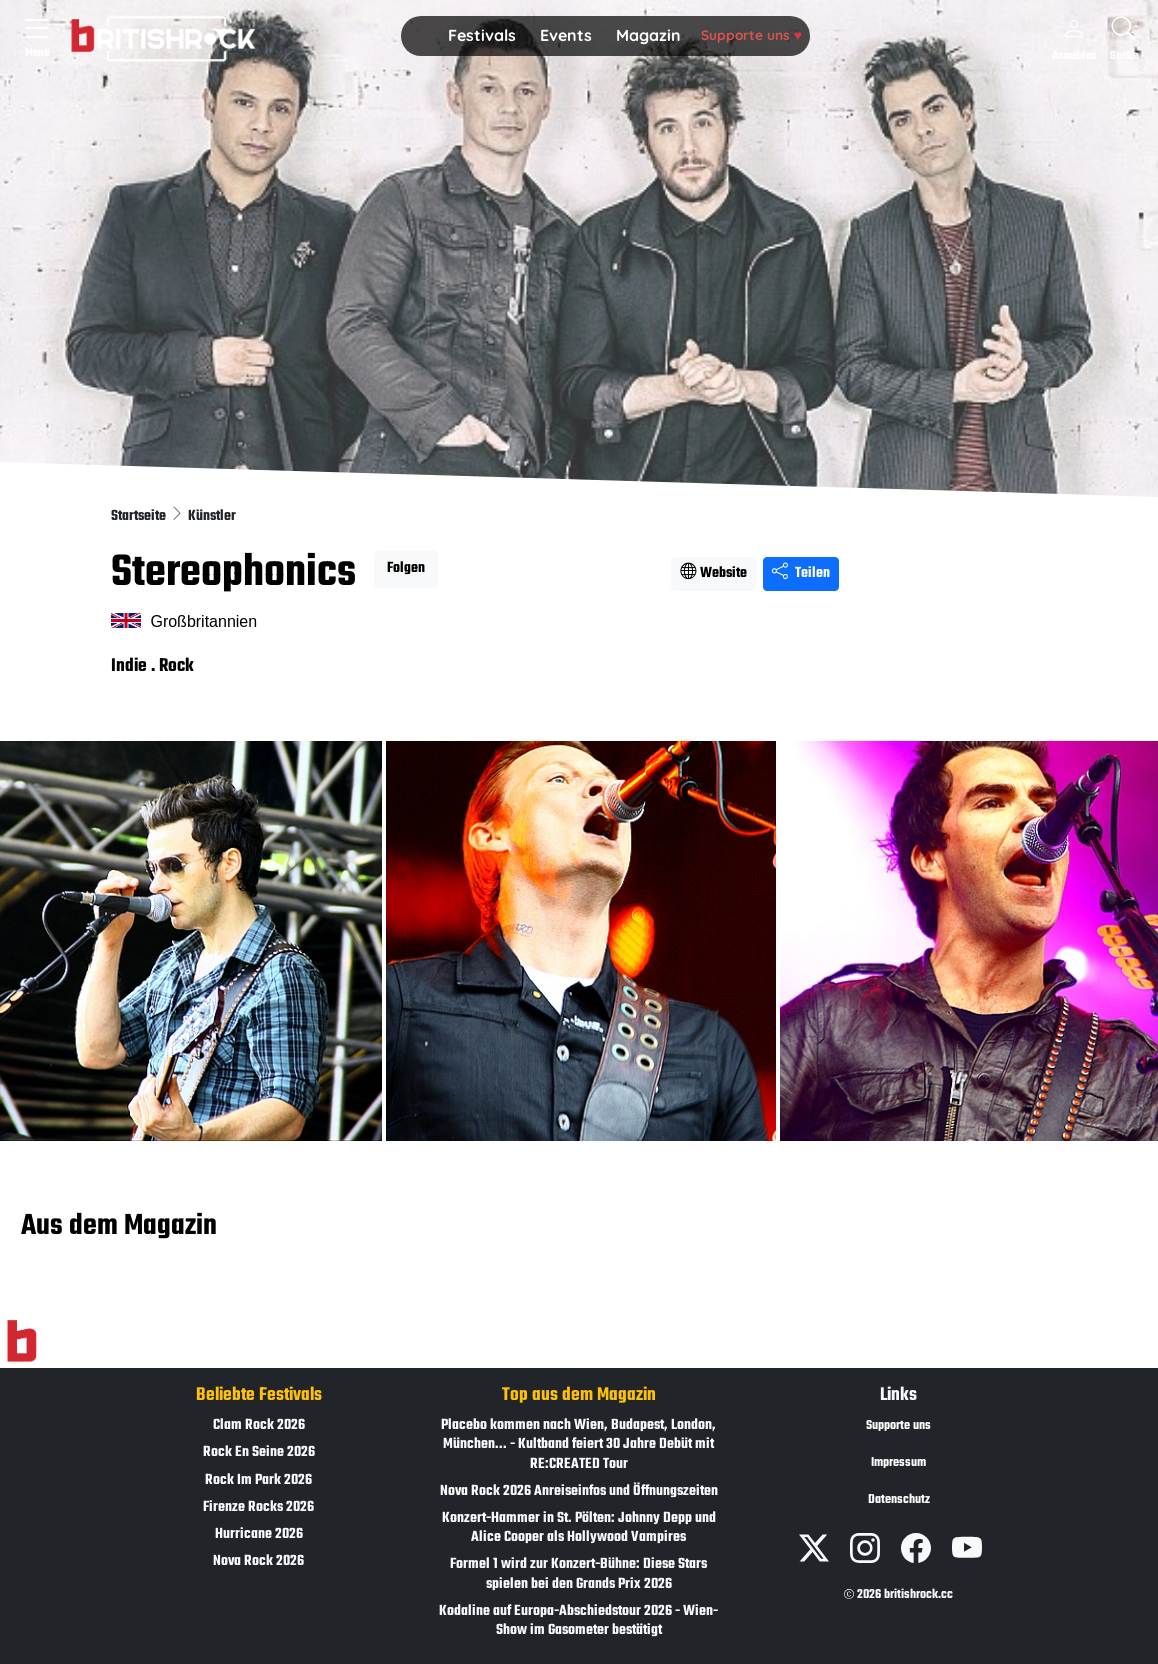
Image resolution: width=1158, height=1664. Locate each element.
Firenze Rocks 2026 (258, 1507)
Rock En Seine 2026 (259, 1452)
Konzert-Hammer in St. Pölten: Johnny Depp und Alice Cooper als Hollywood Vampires (579, 1528)
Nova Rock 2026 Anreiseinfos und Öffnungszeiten (579, 1491)
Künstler (212, 516)
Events (566, 35)
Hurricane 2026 (259, 1534)
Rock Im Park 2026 (258, 1480)
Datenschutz (899, 1500)
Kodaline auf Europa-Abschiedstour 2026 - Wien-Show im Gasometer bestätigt (578, 1621)
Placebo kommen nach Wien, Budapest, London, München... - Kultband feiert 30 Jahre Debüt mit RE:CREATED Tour (578, 1444)
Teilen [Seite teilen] (801, 573)
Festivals (482, 35)
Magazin (648, 35)
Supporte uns (751, 34)
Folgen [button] (406, 568)
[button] (482, 36)
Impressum (898, 1463)
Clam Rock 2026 (259, 1425)
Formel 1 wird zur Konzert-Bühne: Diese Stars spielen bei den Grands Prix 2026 (578, 1574)
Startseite (140, 516)
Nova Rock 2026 (258, 1561)
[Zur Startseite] (21, 1342)
